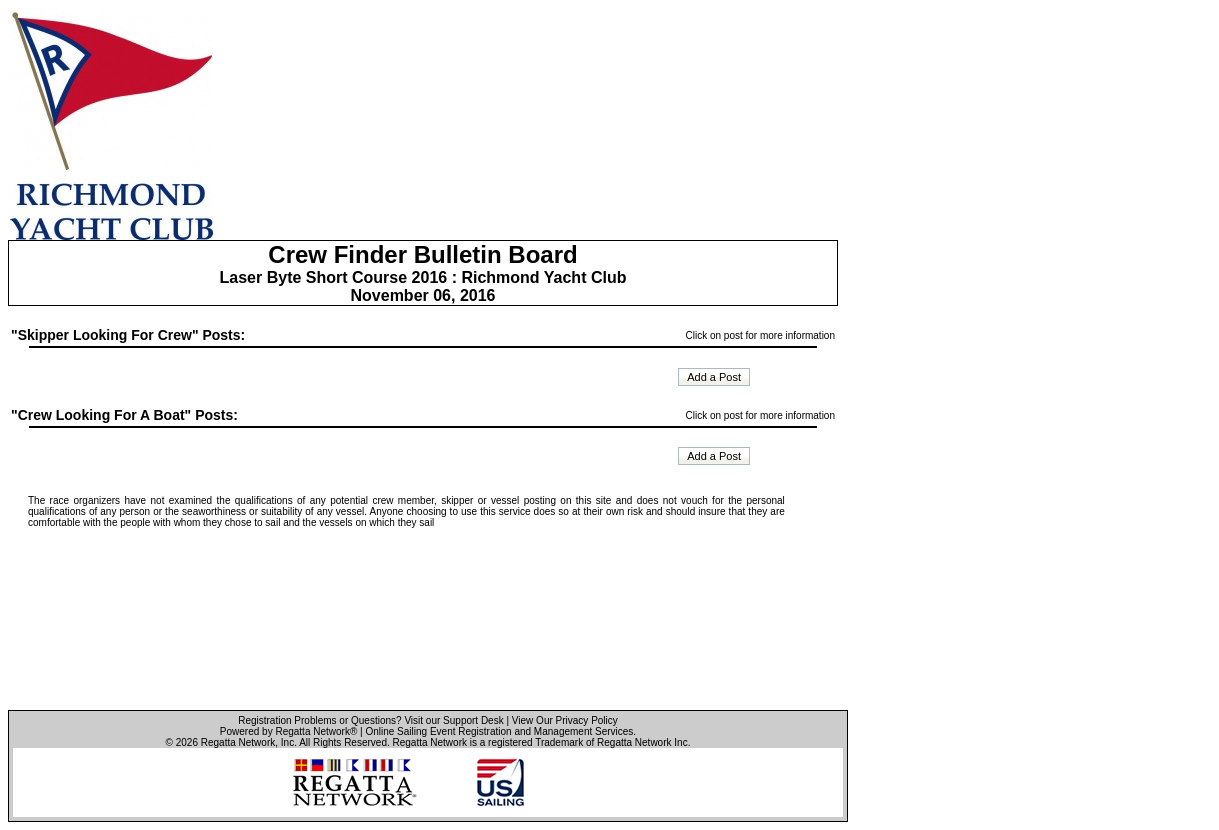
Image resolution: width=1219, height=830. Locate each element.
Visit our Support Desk (453, 720)
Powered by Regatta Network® (288, 731)
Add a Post (714, 377)
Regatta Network (238, 742)
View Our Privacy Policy (565, 720)
